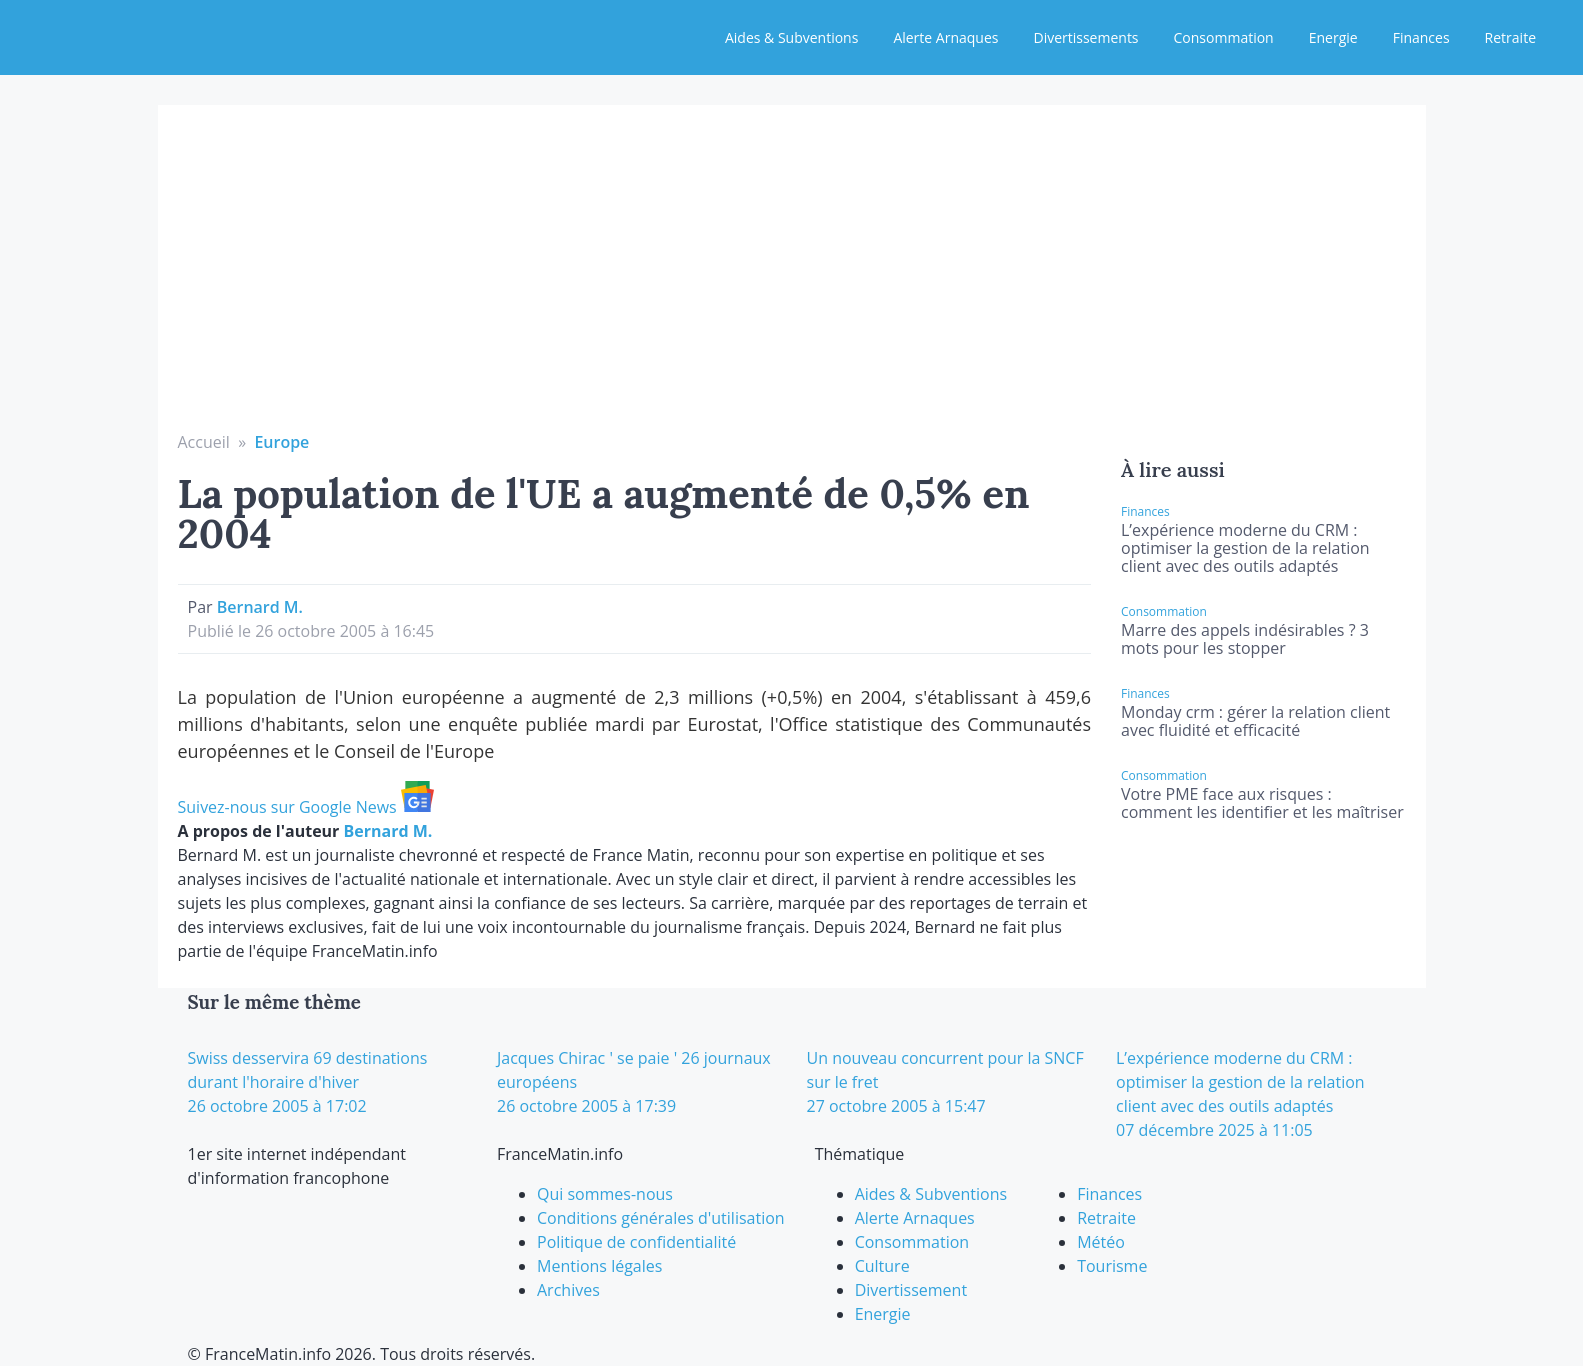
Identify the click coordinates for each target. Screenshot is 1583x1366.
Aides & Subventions (791, 37)
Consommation (1224, 37)
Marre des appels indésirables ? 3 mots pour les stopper (1245, 639)
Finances (1421, 37)
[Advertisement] (792, 280)
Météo (1101, 1242)
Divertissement (911, 1290)
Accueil (204, 442)
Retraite (1510, 37)
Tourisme (1112, 1266)
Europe (281, 442)
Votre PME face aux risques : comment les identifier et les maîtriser (1262, 803)
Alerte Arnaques (945, 37)
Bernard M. (260, 607)
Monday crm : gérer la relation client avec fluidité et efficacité (1255, 721)
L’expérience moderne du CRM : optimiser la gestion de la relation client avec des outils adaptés (1245, 548)
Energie (1333, 37)
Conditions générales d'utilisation (661, 1218)
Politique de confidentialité (636, 1242)
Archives (568, 1290)
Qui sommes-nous (605, 1194)
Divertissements (1085, 37)
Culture (882, 1266)
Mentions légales (599, 1266)
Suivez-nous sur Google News (306, 807)
